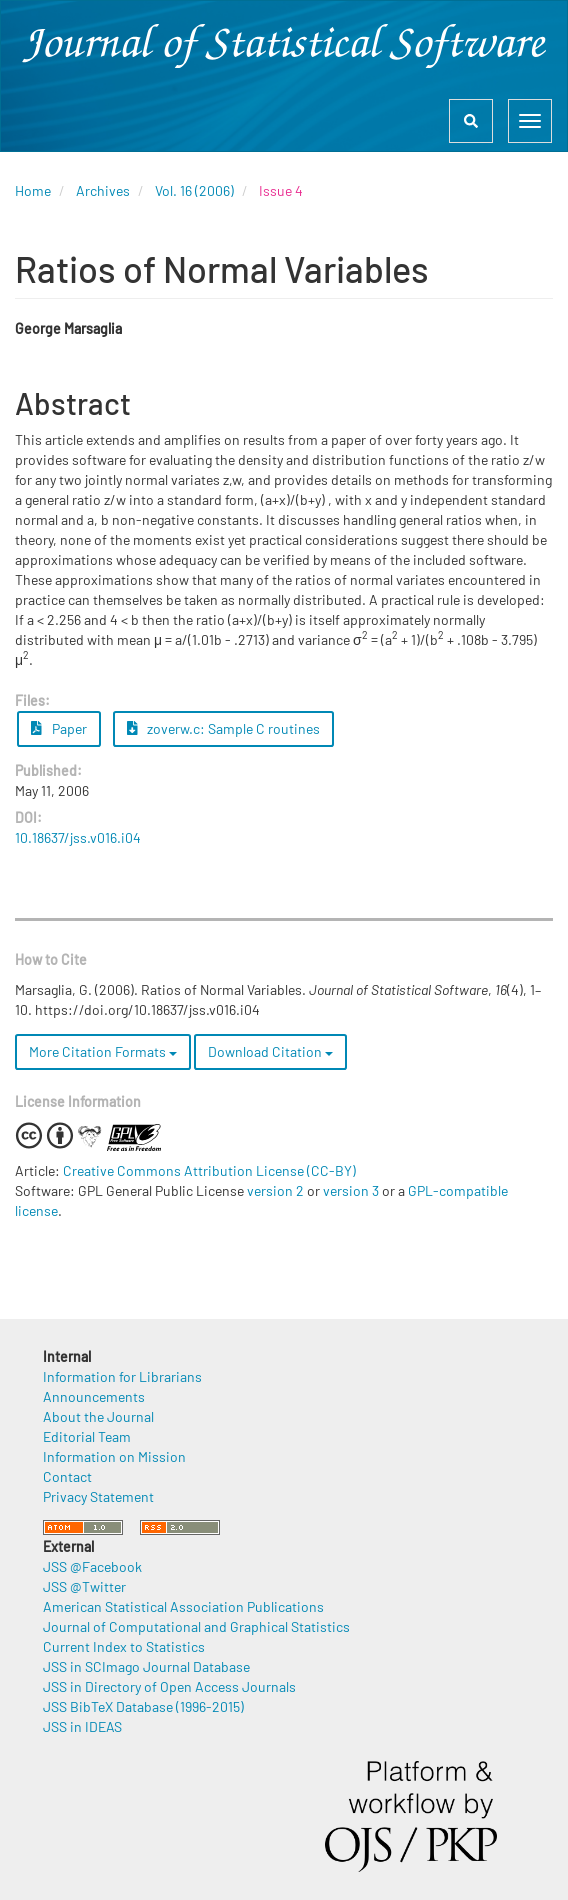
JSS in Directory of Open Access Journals (169, 1686)
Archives (103, 190)
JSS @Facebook (92, 1566)
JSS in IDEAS (82, 1726)
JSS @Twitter (84, 1586)
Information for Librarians (122, 1376)
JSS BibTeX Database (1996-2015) (143, 1706)
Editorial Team (87, 1436)
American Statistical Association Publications (183, 1606)
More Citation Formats (103, 1051)
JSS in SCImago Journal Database (146, 1666)
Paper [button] (59, 728)
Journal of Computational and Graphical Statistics (196, 1626)
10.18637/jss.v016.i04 (78, 837)
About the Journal (98, 1416)
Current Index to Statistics (124, 1646)
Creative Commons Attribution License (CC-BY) (209, 1170)
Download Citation (270, 1051)
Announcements (94, 1396)
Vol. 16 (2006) (194, 190)
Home (33, 190)
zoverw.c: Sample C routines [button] (224, 728)
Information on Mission (114, 1456)
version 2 (275, 1190)
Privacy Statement (98, 1496)
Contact (67, 1476)
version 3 (351, 1190)
